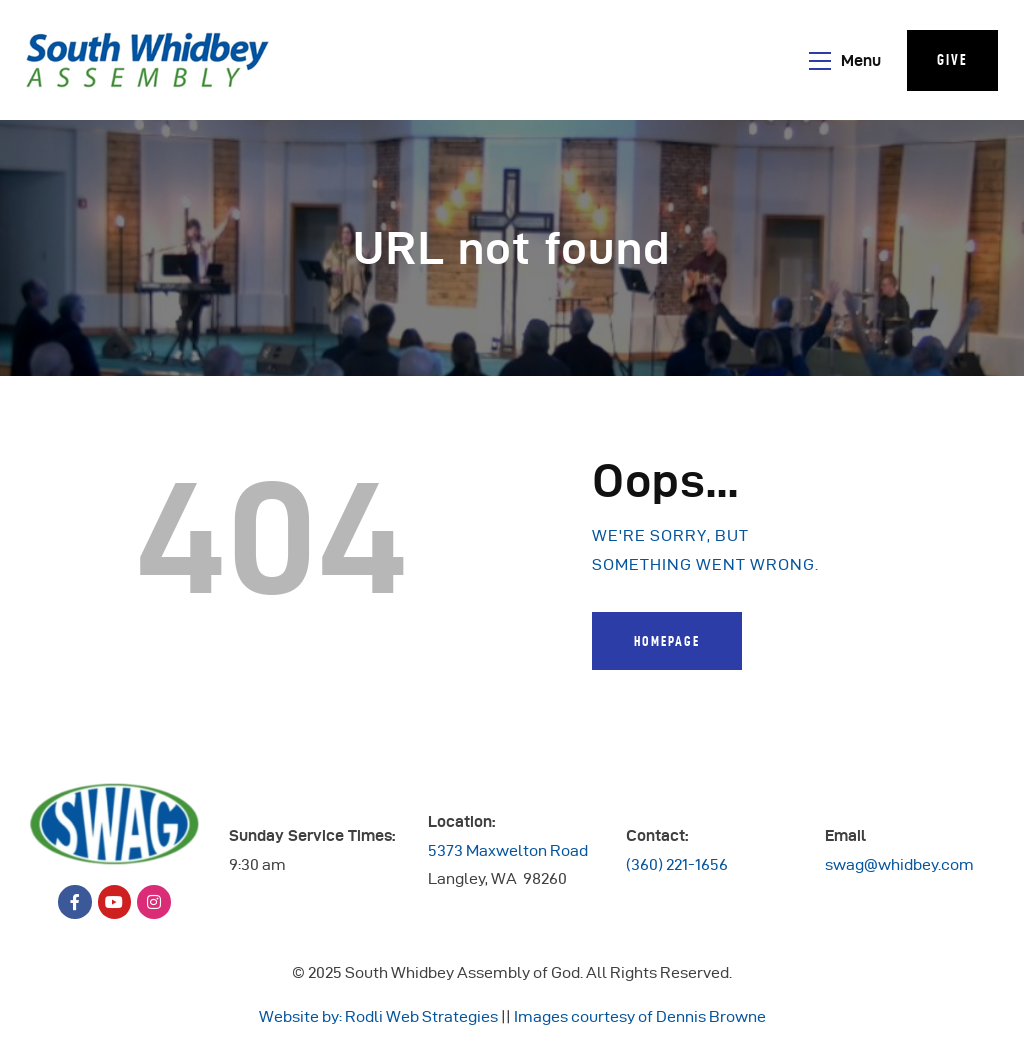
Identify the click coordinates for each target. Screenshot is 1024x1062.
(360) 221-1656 (677, 864)
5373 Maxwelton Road (508, 850)
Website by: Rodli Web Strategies (378, 1016)
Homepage (667, 641)
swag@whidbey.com (899, 864)
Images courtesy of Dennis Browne (640, 1016)
